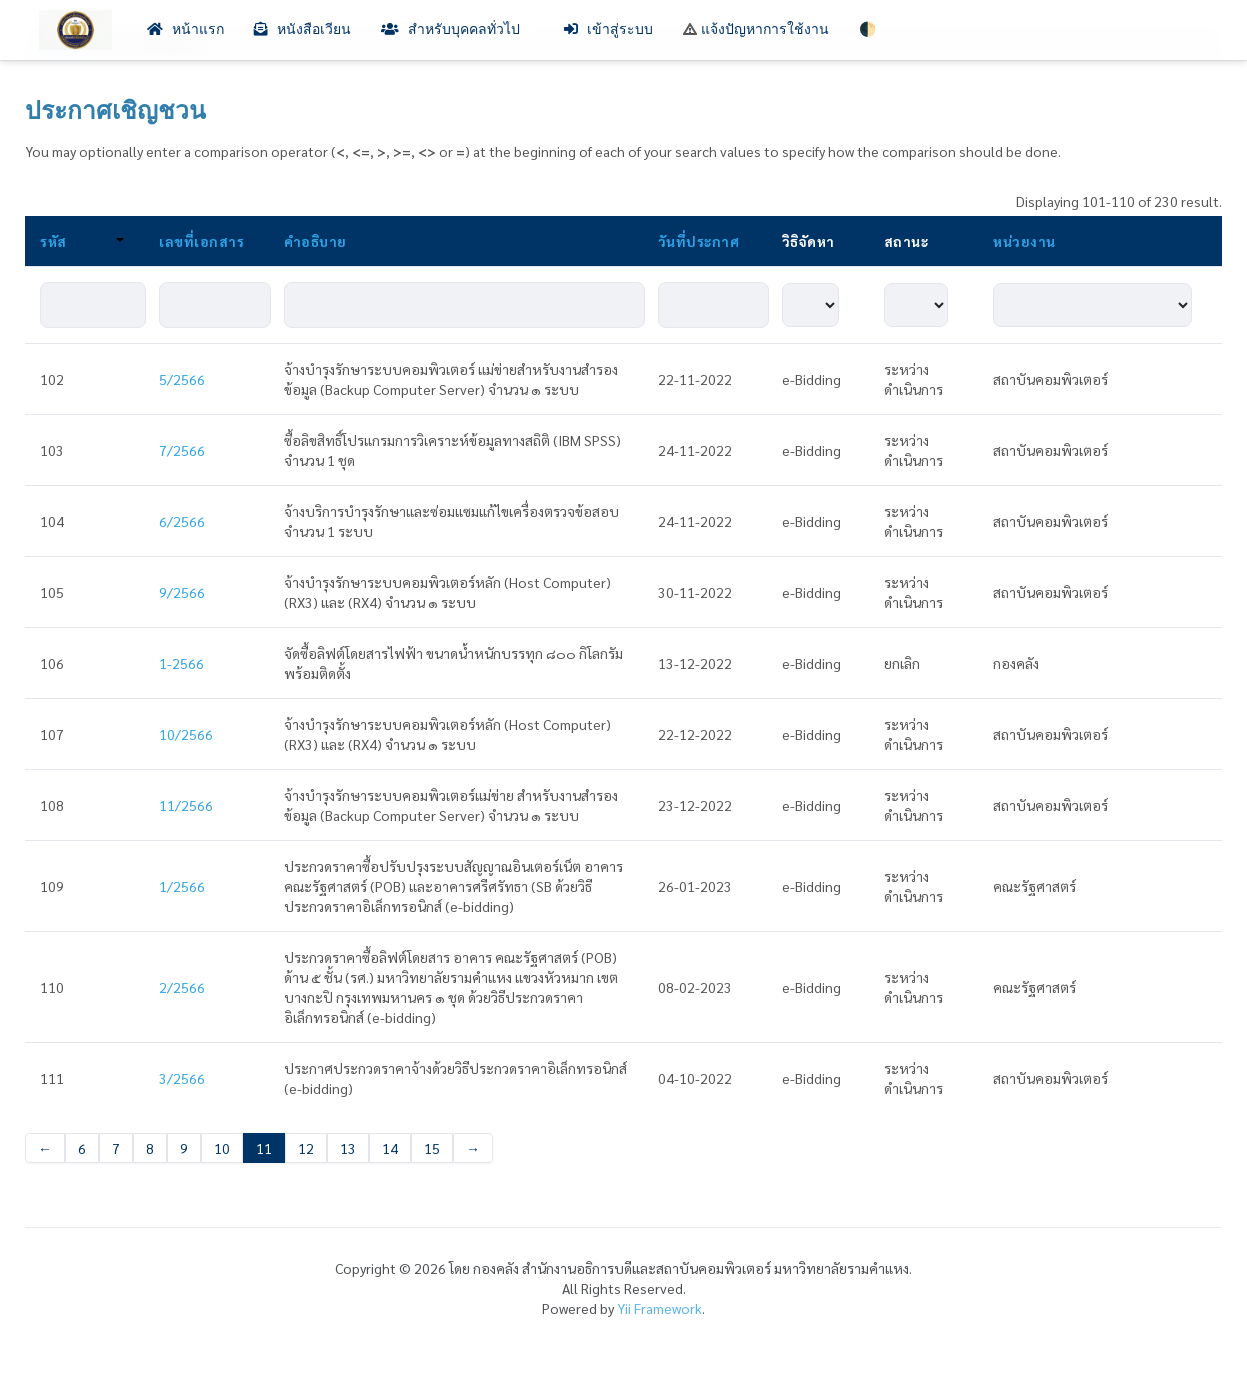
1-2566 (181, 663)
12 (306, 1148)
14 (390, 1148)
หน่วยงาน (1024, 241)
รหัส (82, 241)
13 (348, 1148)
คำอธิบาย (315, 241)
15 (432, 1148)
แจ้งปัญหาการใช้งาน (756, 29)
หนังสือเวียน (302, 29)
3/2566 (182, 1078)
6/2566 (182, 521)
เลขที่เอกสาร (201, 241)
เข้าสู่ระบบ (608, 29)
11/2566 (186, 805)
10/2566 (186, 734)
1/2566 (182, 886)
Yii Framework (659, 1308)
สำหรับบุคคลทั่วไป (457, 29)
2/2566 (182, 987)
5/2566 (182, 379)
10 (222, 1148)
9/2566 (182, 592)
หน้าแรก (185, 29)
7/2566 (182, 450)
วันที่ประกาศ (699, 241)
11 (264, 1148)
